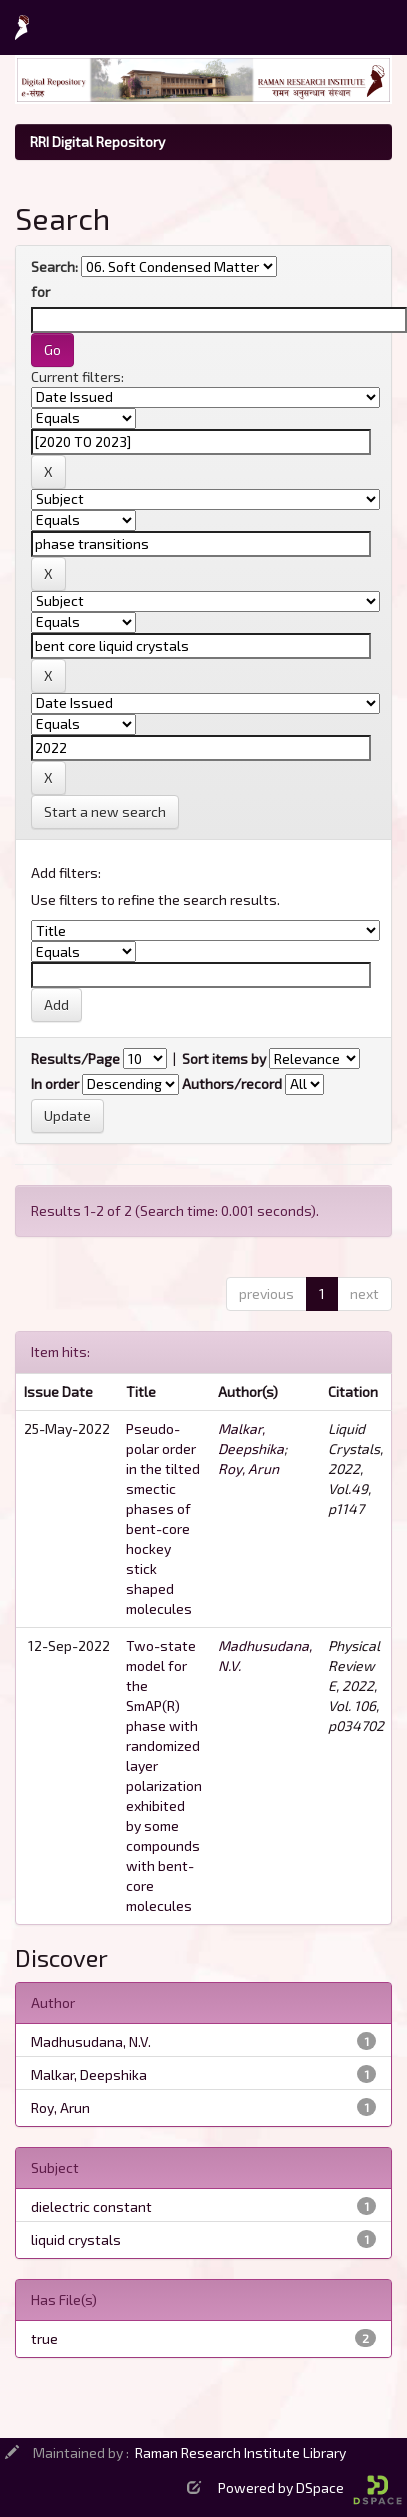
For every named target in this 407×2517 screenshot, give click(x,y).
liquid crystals (76, 2239)
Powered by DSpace (310, 2487)
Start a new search (105, 811)
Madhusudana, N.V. (91, 2041)
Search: (54, 266)
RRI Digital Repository (97, 141)
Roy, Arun (248, 1468)
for (40, 291)
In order (55, 1083)
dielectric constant (91, 2206)
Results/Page (75, 1058)
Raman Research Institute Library (240, 2452)
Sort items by (224, 1058)
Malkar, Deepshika (89, 2074)
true (44, 2338)
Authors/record (232, 1083)
